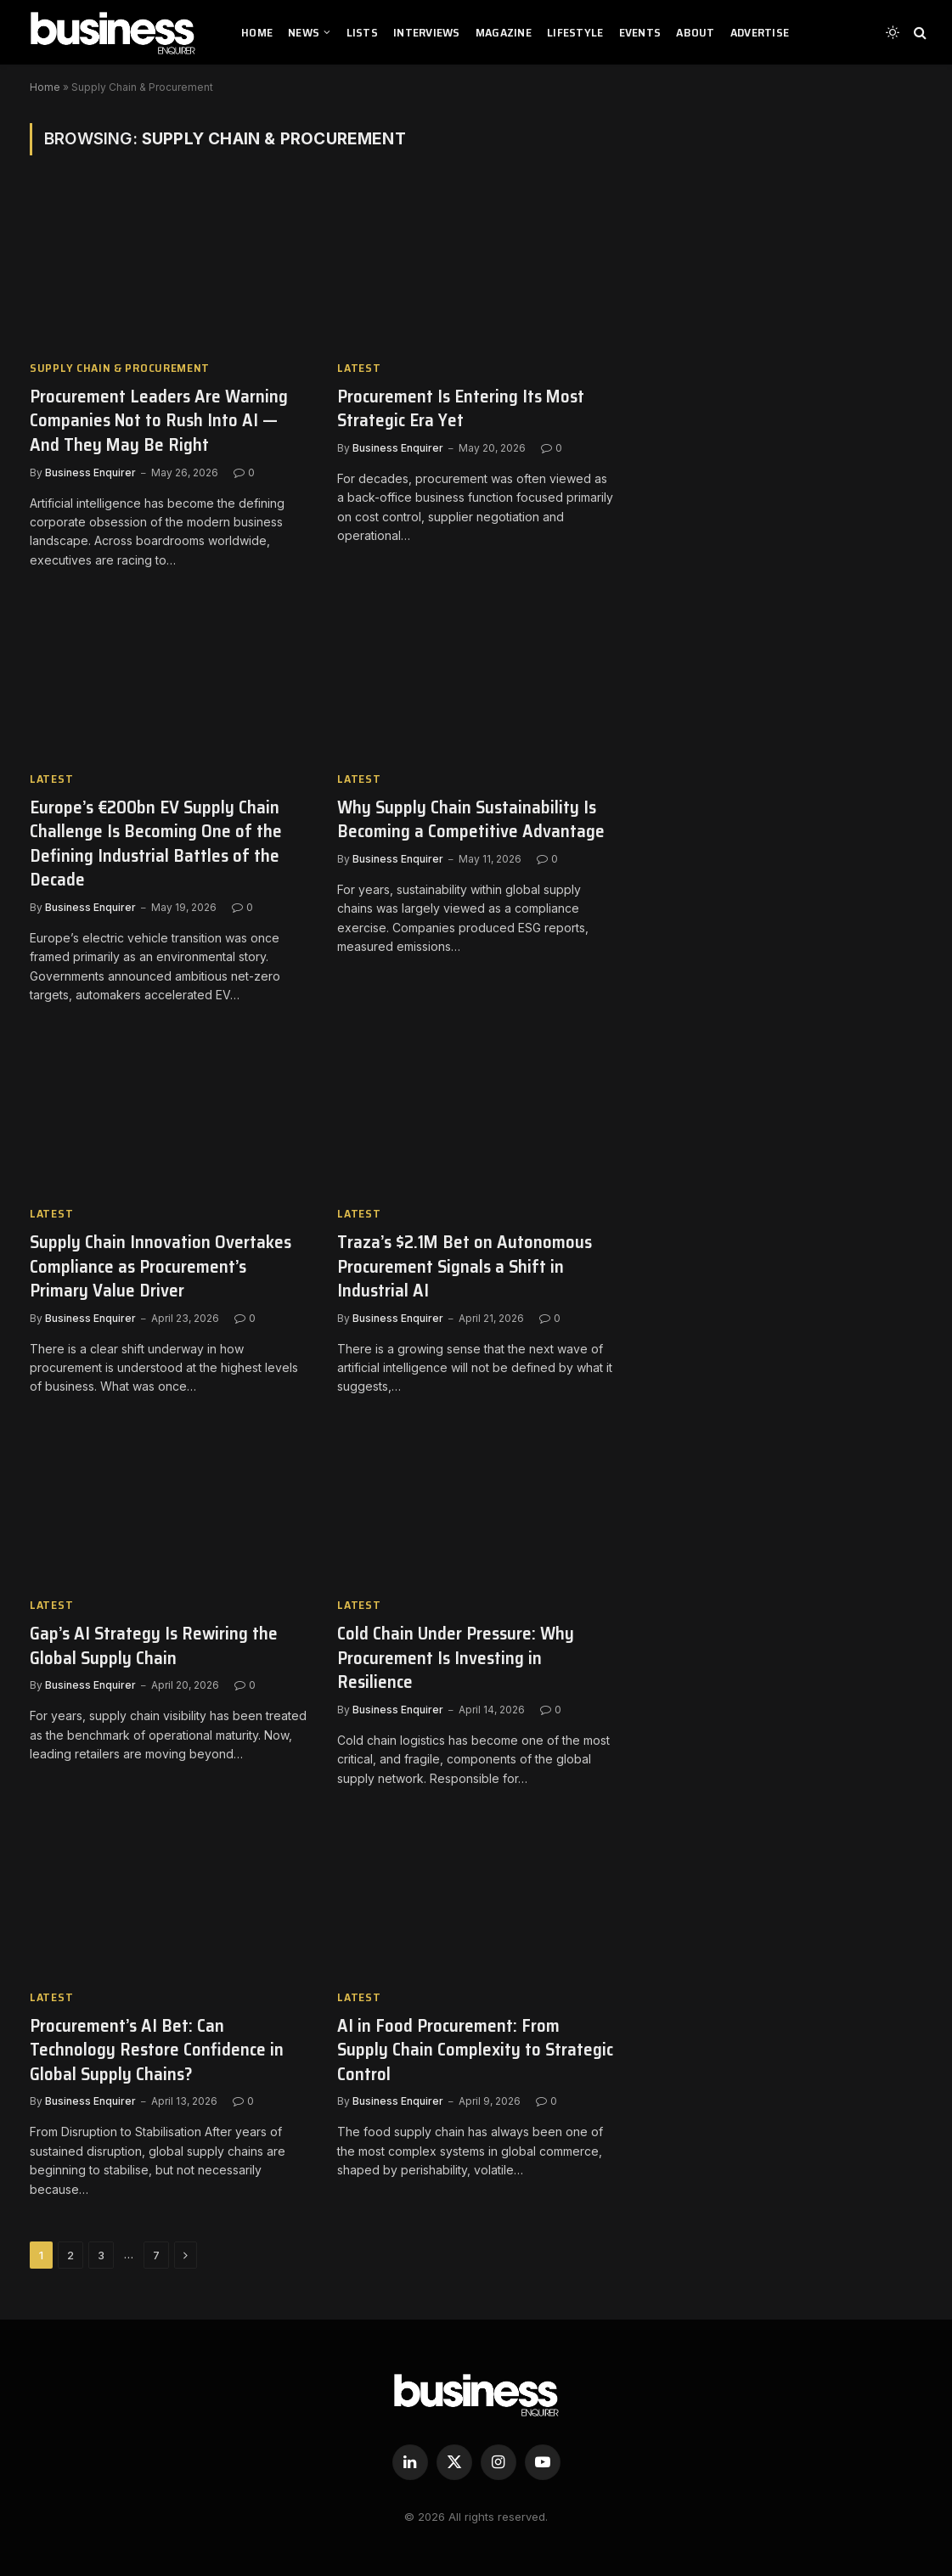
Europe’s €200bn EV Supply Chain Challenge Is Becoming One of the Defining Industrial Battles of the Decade (156, 844)
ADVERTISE (760, 32)
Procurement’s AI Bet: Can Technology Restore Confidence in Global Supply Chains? (157, 2050)
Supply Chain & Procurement (120, 368)
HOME (257, 32)
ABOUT (695, 32)
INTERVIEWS (426, 32)
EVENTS (640, 32)
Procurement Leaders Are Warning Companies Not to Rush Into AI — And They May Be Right (159, 421)
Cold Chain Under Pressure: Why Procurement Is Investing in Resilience (455, 1658)
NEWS (303, 32)
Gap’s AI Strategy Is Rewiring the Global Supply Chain (154, 1646)
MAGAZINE (504, 32)
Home (45, 87)
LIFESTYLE (575, 32)
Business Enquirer (90, 472)
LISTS (362, 32)
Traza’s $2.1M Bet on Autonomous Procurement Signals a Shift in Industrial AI (464, 1266)
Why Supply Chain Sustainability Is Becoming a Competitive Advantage (471, 820)
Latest (358, 368)
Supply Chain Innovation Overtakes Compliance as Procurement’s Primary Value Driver (160, 1266)
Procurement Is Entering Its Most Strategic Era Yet (460, 409)
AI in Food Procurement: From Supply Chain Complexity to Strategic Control (475, 2050)
